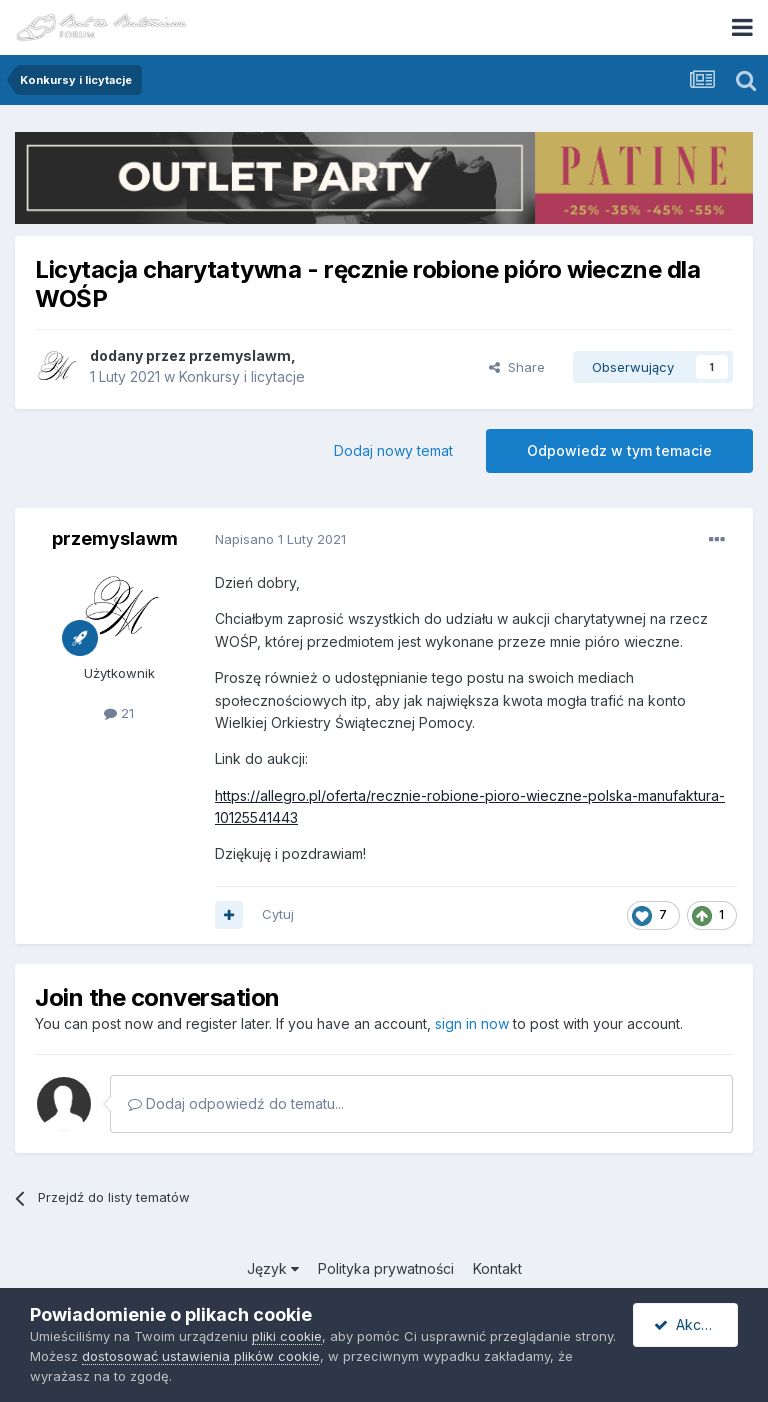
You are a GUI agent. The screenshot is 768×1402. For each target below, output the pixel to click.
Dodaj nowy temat (393, 450)
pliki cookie (287, 1336)
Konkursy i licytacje (242, 376)
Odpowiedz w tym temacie (619, 450)
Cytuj (278, 914)
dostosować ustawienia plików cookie (201, 1356)
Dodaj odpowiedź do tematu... (236, 1103)
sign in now (472, 1023)
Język (273, 1268)
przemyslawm (240, 355)
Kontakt (497, 1268)
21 (119, 713)
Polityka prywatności (386, 1268)
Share (517, 367)
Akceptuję (696, 1324)
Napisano (280, 539)
